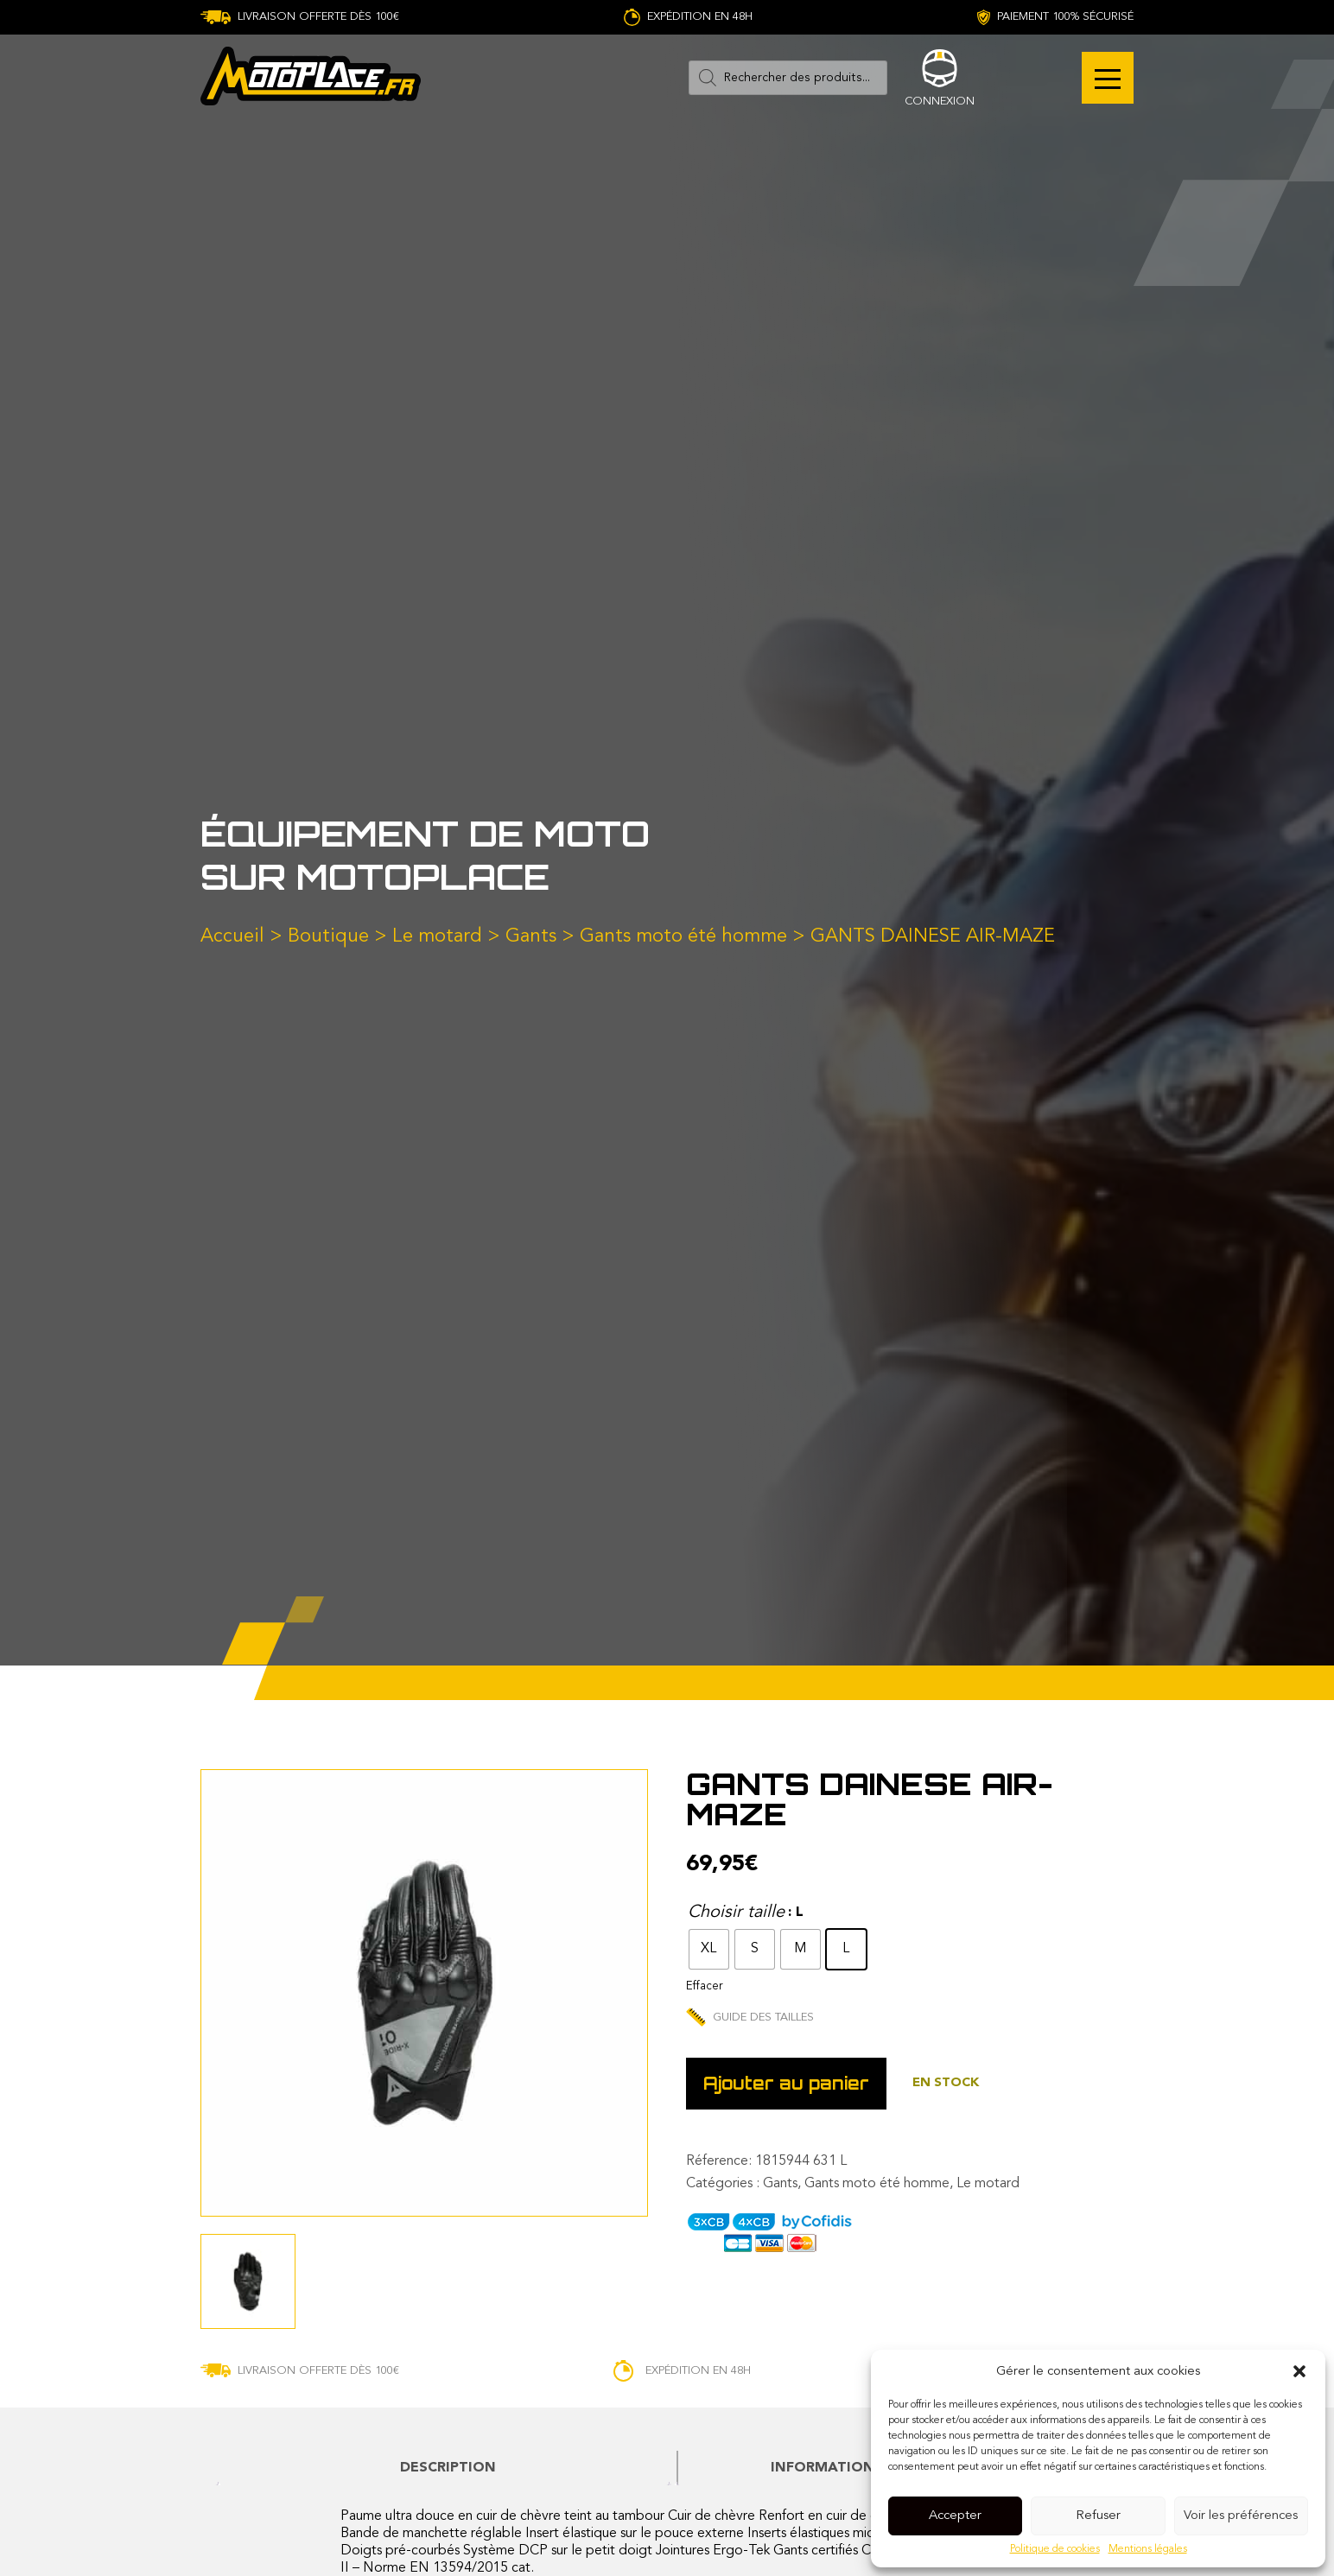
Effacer (704, 1986)
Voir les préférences (1241, 2515)
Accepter (955, 2515)
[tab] (448, 2468)
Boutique (328, 936)
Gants (530, 936)
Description (448, 2468)
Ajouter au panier (786, 2083)
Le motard (437, 936)
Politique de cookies (1055, 2549)
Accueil (232, 936)
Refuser (1098, 2515)
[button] (1299, 2371)
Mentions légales (1147, 2549)
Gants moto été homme (683, 936)
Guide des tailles (750, 2017)
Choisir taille (736, 1912)
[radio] (708, 1949)
